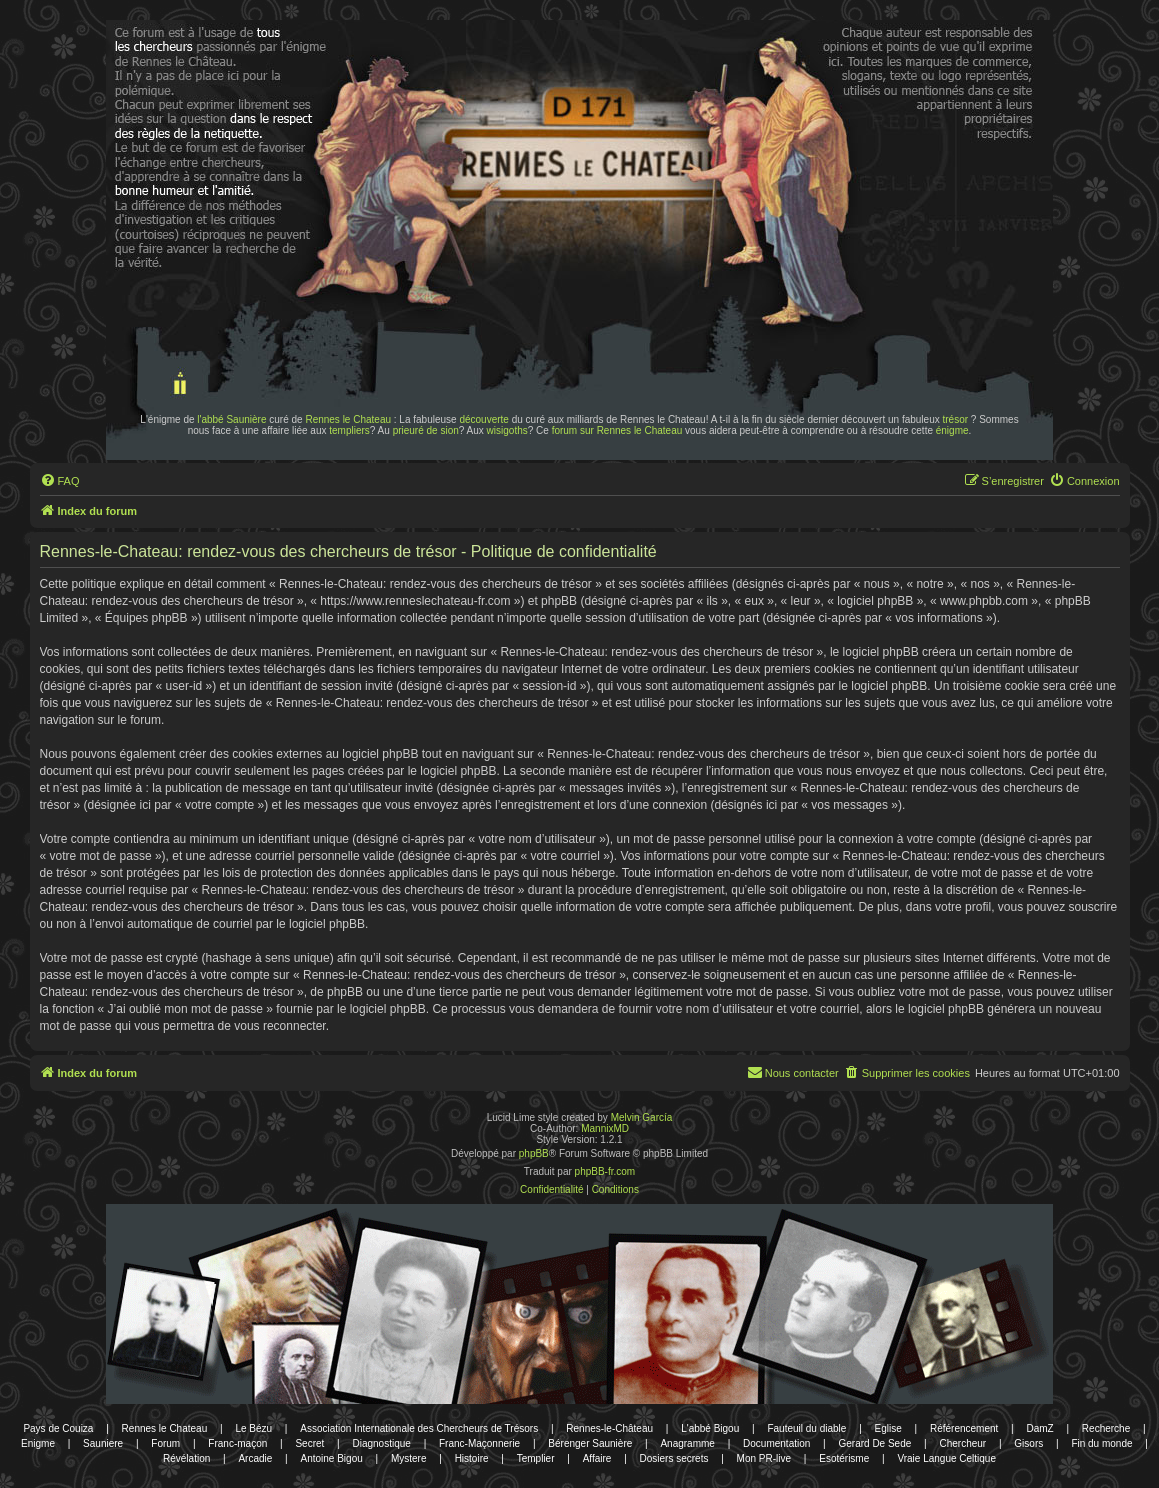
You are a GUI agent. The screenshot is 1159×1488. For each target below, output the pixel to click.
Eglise (888, 1428)
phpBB (534, 1153)
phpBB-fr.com (605, 1171)
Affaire (597, 1458)
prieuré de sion (426, 430)
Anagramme (687, 1443)
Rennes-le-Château (609, 1428)
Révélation (186, 1458)
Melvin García (642, 1117)
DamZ (1039, 1428)
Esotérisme (844, 1458)
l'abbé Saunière (231, 419)
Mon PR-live (764, 1458)
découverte (483, 419)
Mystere (409, 1458)
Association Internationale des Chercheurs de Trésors (419, 1428)
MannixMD (605, 1128)
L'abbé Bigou (710, 1428)
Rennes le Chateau (348, 419)
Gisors (1028, 1443)
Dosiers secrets (674, 1458)
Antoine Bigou (331, 1458)
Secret (309, 1443)
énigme (952, 430)
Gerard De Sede (874, 1443)
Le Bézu (253, 1428)
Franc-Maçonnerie (479, 1443)
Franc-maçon (237, 1443)
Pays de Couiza (58, 1428)
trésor (956, 419)
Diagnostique (381, 1443)
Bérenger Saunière (590, 1443)
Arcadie (255, 1458)
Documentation (776, 1443)
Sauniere (103, 1443)
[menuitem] (60, 481)
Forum (165, 1443)
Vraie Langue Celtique (946, 1458)
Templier (536, 1458)
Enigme (38, 1443)
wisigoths (507, 430)
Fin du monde (1101, 1443)
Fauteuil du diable (806, 1428)
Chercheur (962, 1443)
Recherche (1106, 1428)
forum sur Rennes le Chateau (617, 430)
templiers (349, 430)
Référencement (964, 1428)
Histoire (472, 1458)
